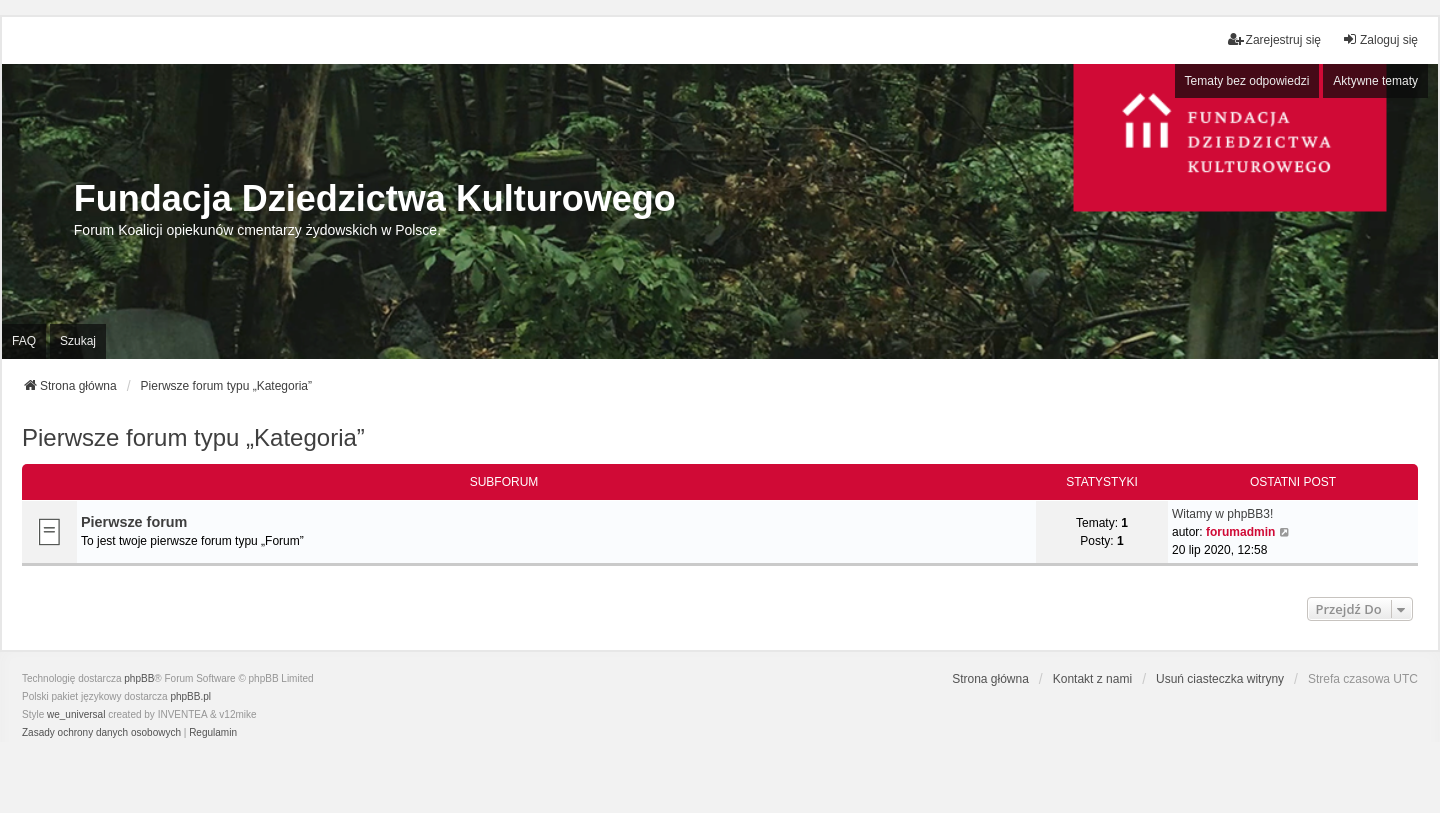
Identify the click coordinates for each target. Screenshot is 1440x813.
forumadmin (1240, 532)
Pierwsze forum (134, 522)
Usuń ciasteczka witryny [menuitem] (1220, 679)
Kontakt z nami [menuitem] (1092, 679)
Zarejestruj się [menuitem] (1274, 39)
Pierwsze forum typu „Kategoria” (193, 437)
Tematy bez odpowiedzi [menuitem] (1247, 81)
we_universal (76, 714)
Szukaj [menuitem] (78, 341)
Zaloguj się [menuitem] (1380, 39)
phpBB (139, 678)
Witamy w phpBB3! (1222, 514)
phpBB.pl (190, 696)
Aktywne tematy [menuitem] (1375, 81)
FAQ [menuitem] (24, 341)
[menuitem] (101, 733)
